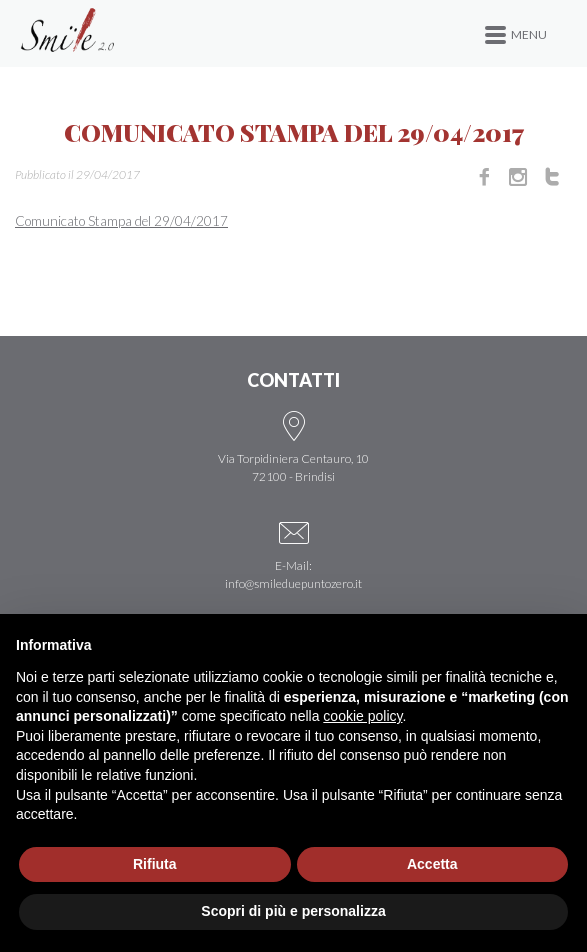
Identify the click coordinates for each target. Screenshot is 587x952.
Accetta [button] (432, 864)
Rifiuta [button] (155, 864)
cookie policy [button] (362, 716)
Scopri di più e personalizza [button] (293, 911)
